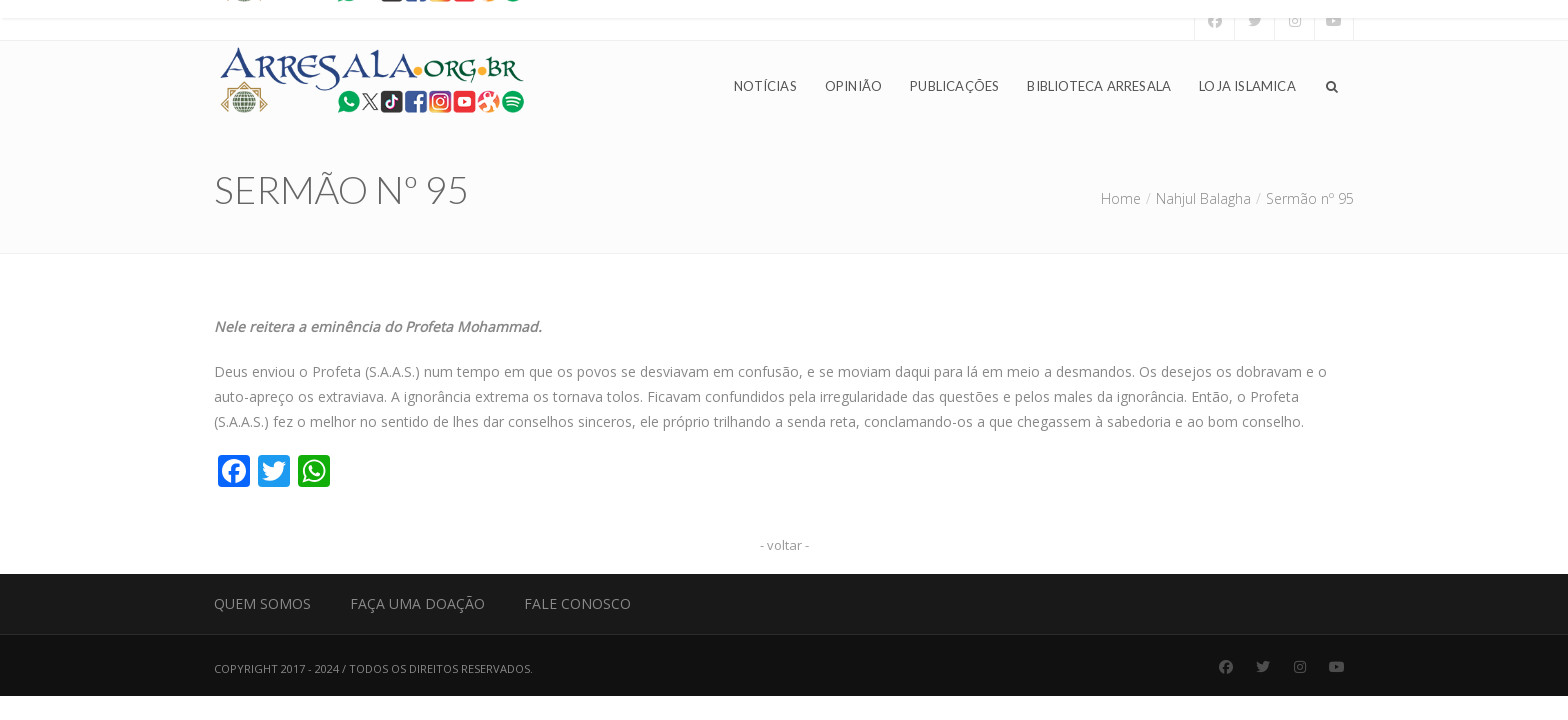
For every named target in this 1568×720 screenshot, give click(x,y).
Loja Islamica (1247, 86)
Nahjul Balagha (1203, 198)
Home (1121, 198)
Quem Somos (262, 603)
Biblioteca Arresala (1099, 86)
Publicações (954, 86)
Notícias (765, 86)
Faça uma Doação (417, 603)
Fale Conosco (577, 603)
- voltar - (784, 545)
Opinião (853, 86)
